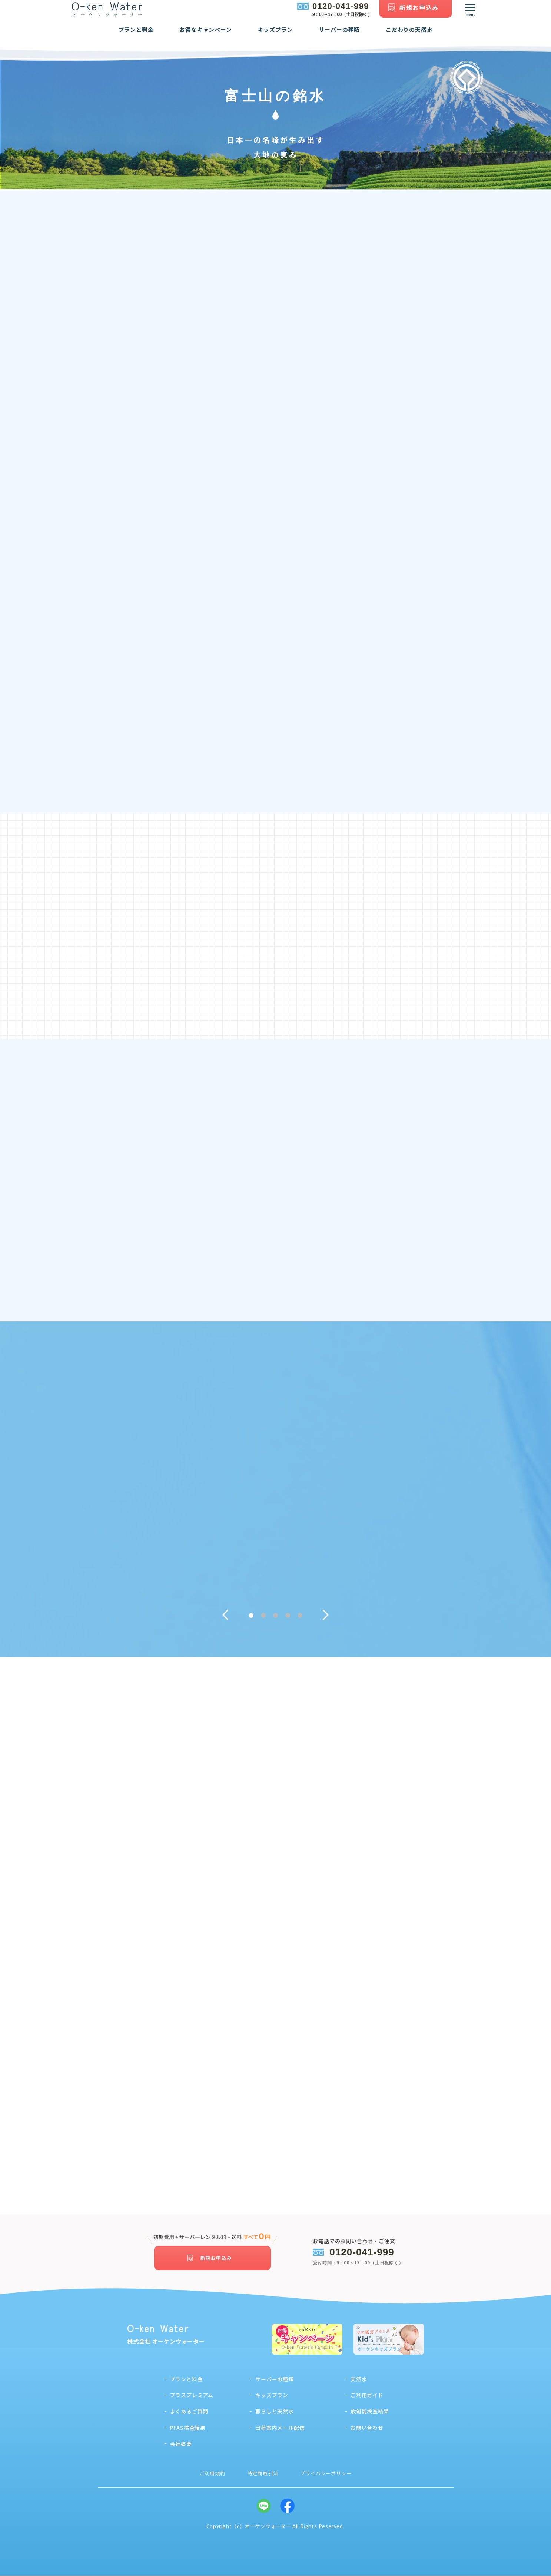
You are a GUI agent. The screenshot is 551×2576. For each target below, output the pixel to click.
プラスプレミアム (191, 2395)
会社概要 (181, 2444)
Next (328, 1617)
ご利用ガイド (367, 2395)
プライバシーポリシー (325, 2473)
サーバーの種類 (339, 35)
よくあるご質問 (189, 2411)
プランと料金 (136, 35)
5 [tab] (300, 1618)
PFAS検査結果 (188, 2428)
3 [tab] (275, 1618)
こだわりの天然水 (409, 35)
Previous (222, 1617)
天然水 (359, 2379)
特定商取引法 (263, 2473)
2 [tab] (263, 1618)
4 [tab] (287, 1618)
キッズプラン (275, 35)
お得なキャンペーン (205, 35)
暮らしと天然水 (274, 2411)
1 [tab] (251, 1618)
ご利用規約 (212, 2473)
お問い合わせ (367, 2428)
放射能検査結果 (370, 2411)
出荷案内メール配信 (280, 2428)
